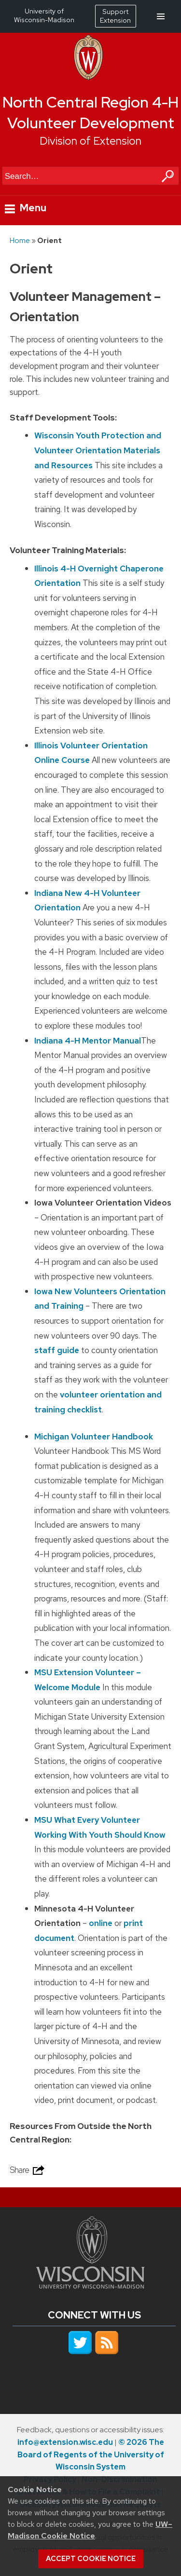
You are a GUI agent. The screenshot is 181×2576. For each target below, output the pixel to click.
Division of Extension (90, 141)
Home (20, 240)
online (100, 1923)
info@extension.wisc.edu (65, 2442)
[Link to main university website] (90, 2285)
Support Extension (115, 16)
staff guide (56, 1350)
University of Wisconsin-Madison (44, 15)
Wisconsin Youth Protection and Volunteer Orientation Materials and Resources (97, 450)
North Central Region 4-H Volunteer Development (90, 113)
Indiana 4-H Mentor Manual (87, 1040)
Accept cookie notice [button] (91, 2558)
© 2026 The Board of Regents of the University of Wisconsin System (90, 2454)
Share (28, 2170)
